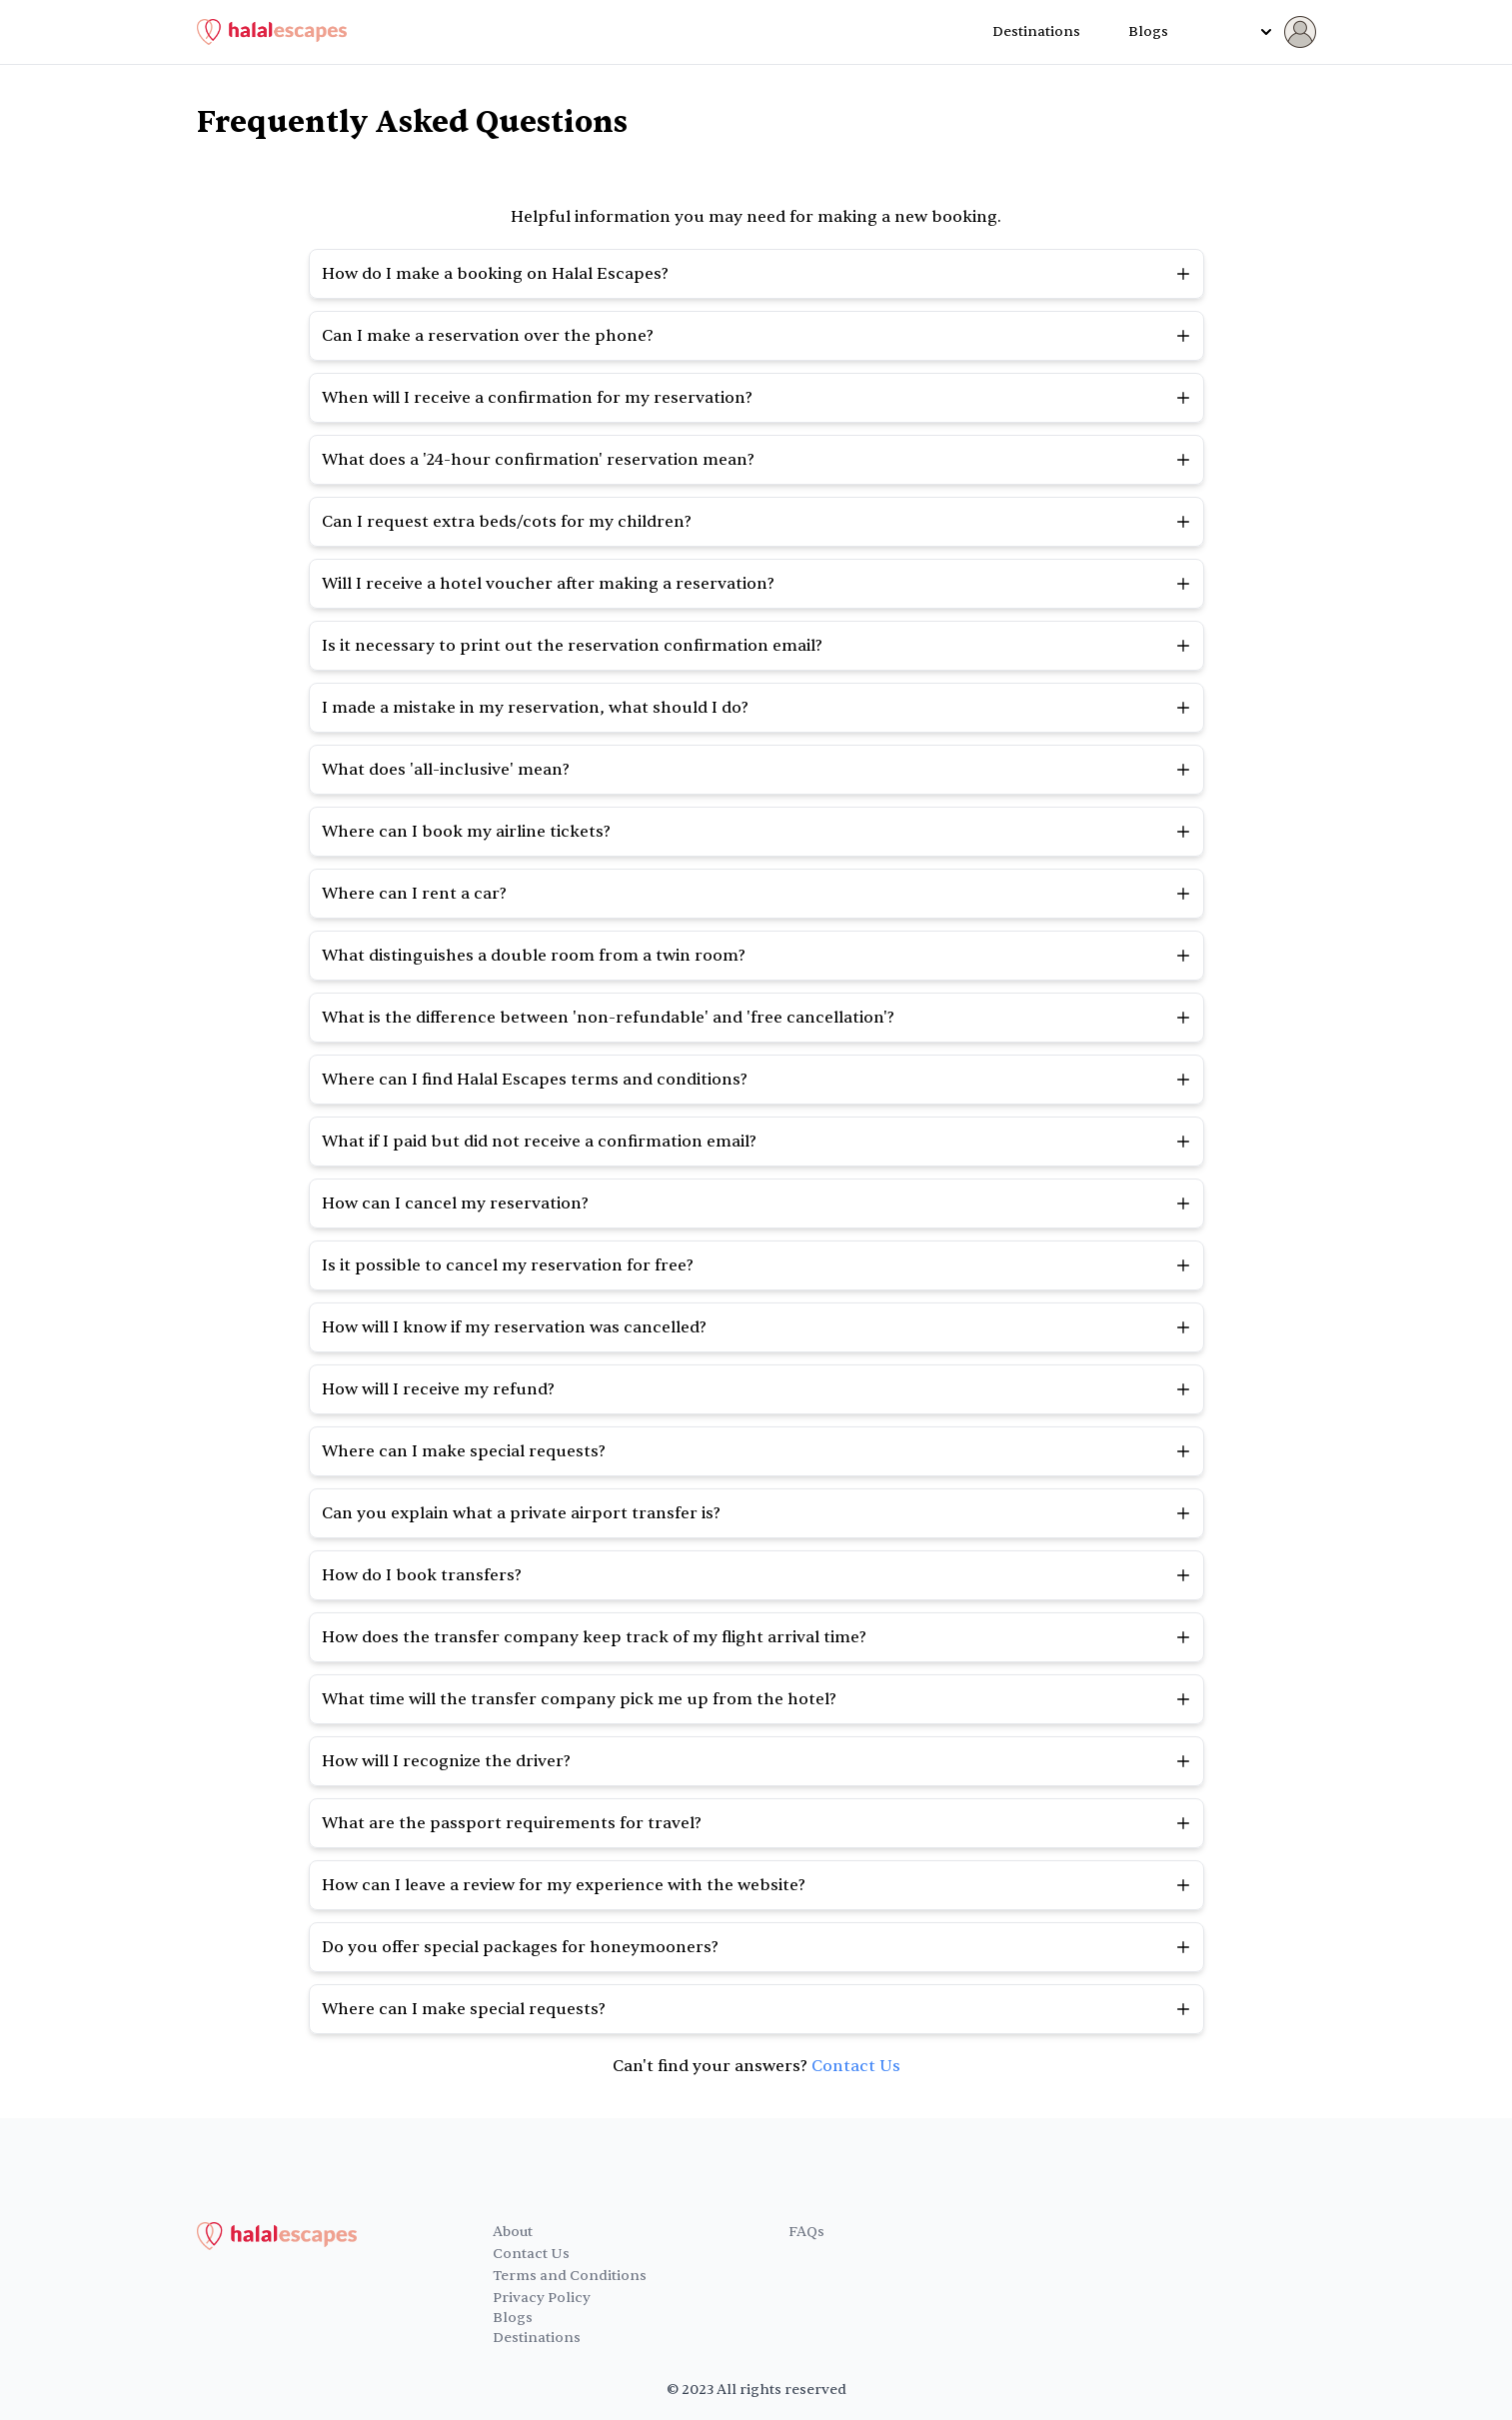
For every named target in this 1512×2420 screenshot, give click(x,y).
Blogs (1148, 31)
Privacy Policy (542, 2297)
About (513, 2231)
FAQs (806, 2231)
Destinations (1036, 31)
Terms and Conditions (570, 2275)
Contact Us (855, 2066)
